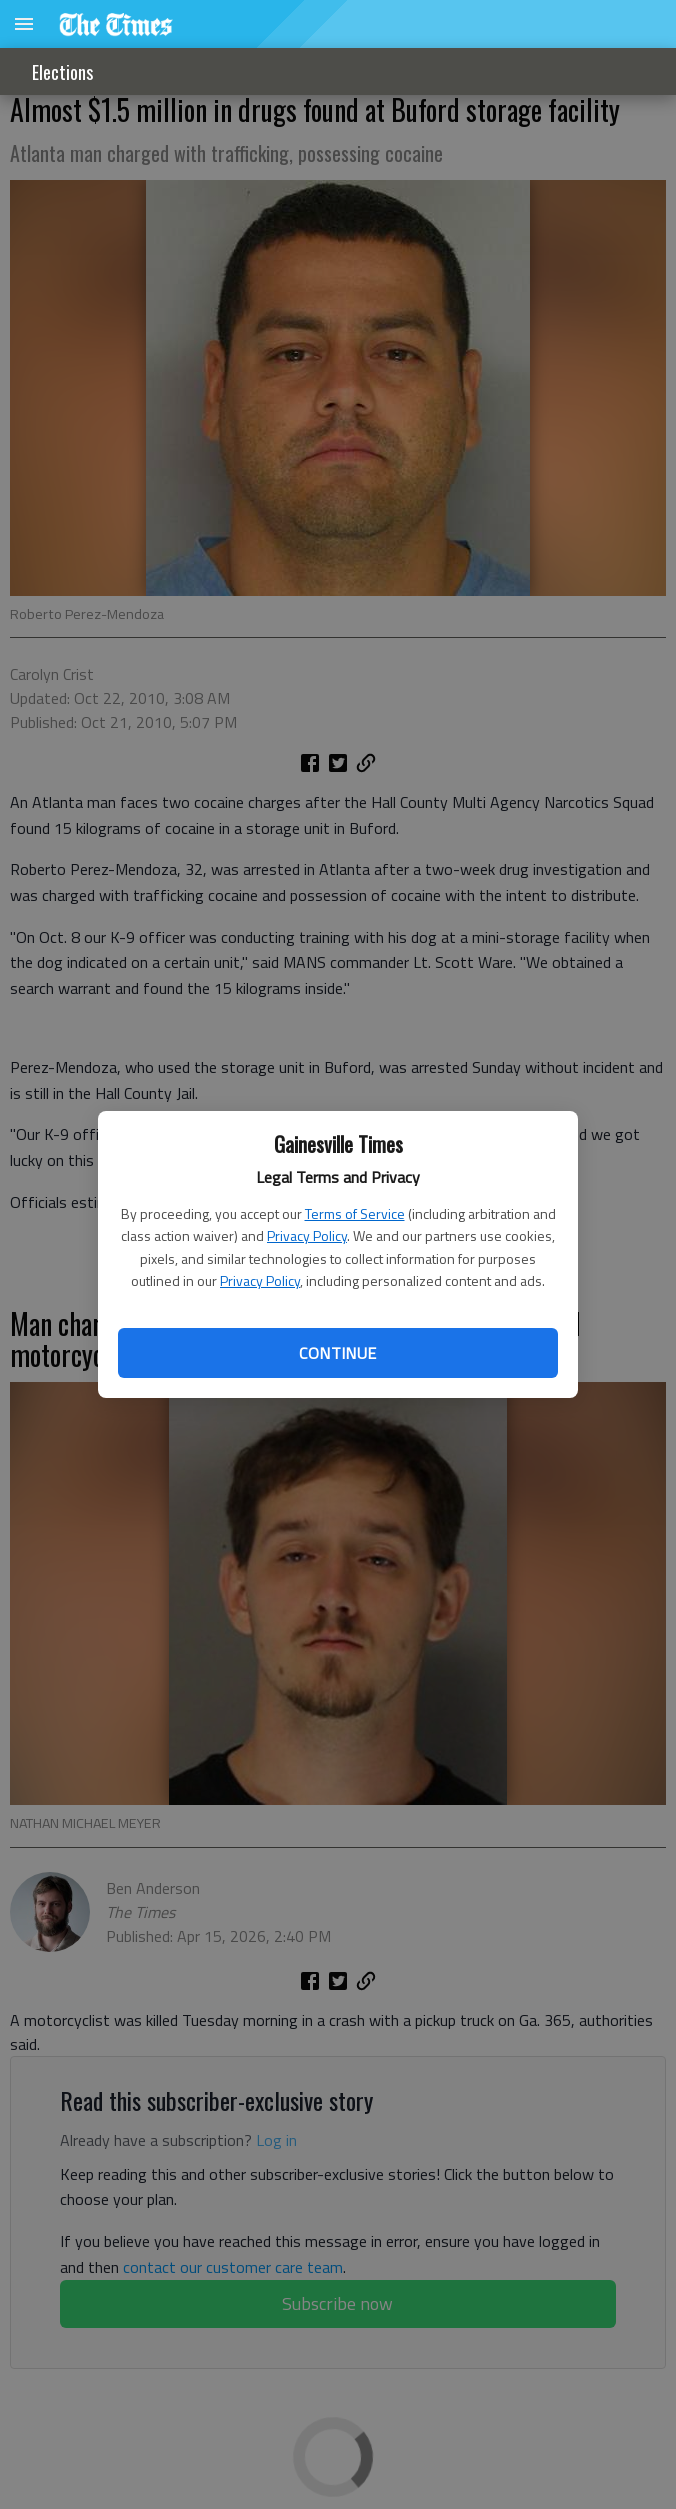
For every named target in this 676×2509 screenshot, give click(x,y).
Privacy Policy (307, 1235)
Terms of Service (355, 1213)
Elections (62, 72)
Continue (337, 1353)
